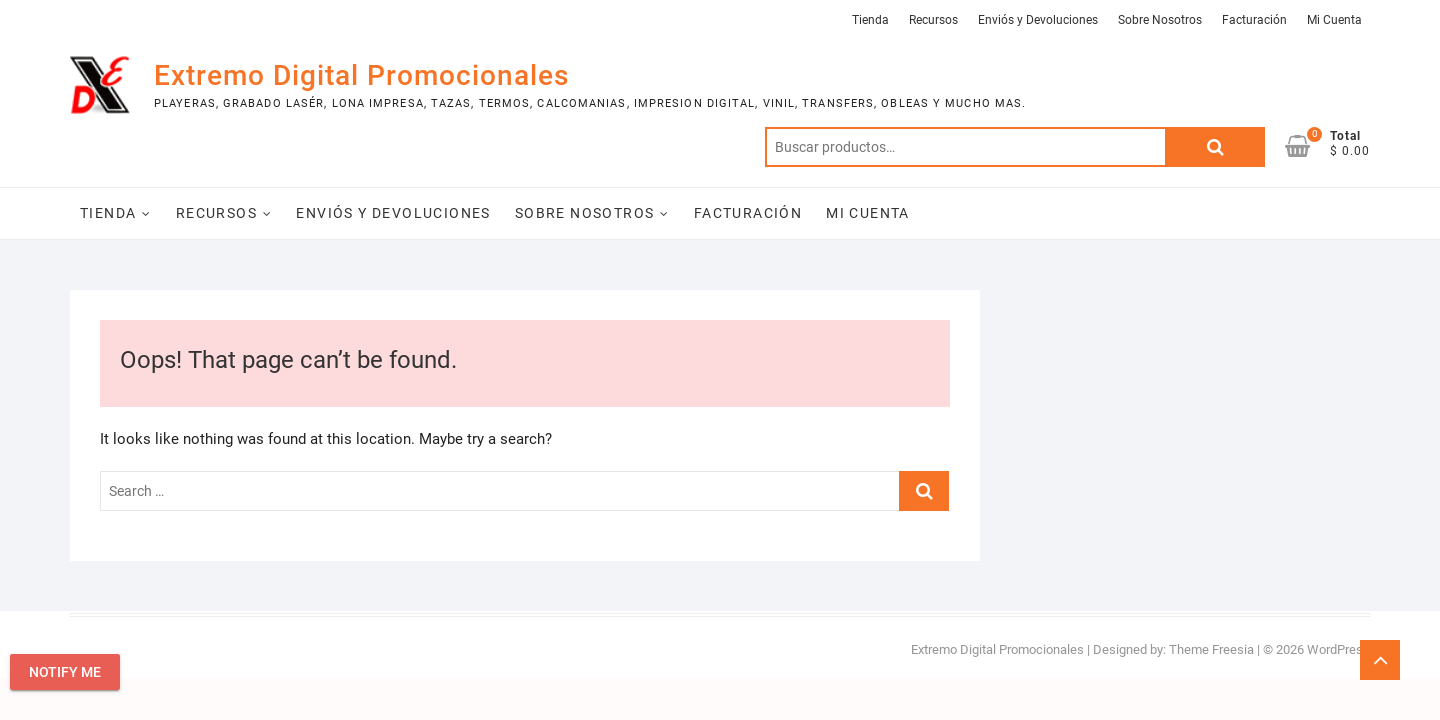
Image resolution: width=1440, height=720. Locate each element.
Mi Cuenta (1334, 20)
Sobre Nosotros (1160, 20)
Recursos (933, 20)
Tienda (870, 20)
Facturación (1254, 20)
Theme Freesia (1211, 649)
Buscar (1215, 147)
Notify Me (65, 672)
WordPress (1338, 649)
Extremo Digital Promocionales (361, 75)
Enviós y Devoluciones (1038, 20)
